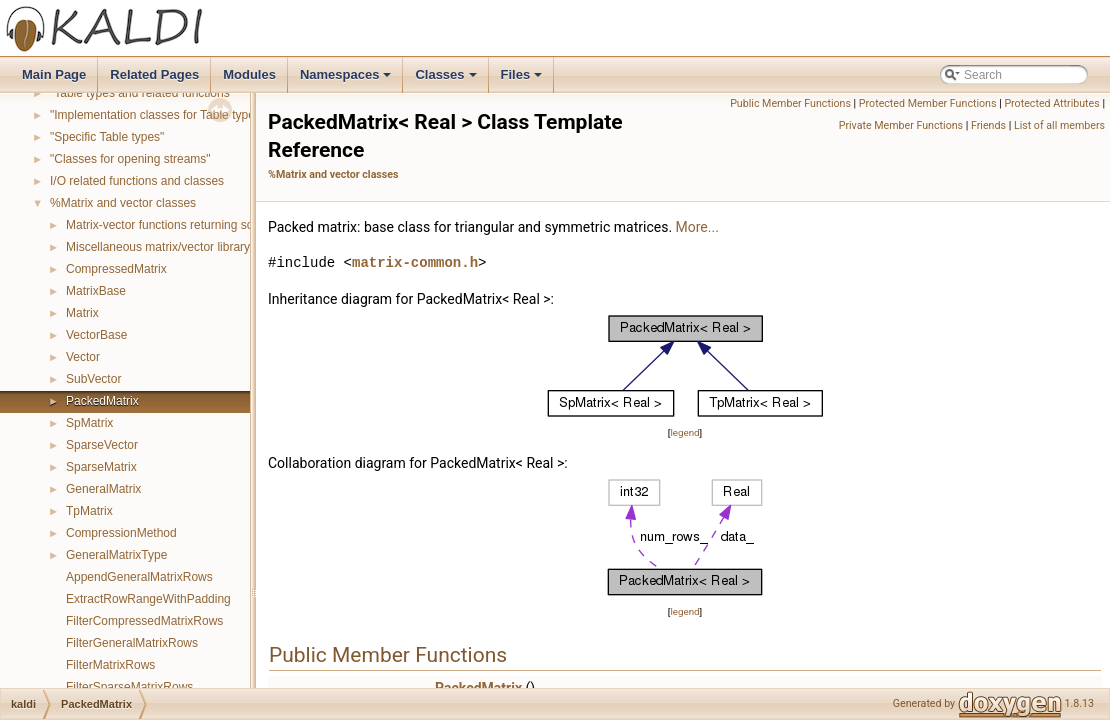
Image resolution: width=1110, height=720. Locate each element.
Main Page (54, 74)
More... (697, 227)
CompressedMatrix (116, 269)
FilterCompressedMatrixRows (144, 621)
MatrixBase (96, 291)
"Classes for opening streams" (130, 159)
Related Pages (154, 74)
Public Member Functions (790, 103)
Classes (447, 80)
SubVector (93, 379)
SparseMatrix (101, 467)
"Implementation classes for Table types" (157, 115)
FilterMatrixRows (110, 665)
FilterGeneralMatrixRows (132, 643)
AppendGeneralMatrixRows (139, 577)
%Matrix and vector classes (123, 203)
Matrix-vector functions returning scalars (172, 225)
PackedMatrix (102, 401)
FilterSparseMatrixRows (129, 687)
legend (684, 432)
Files (523, 80)
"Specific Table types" (107, 137)
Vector (83, 357)
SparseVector (102, 445)
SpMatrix (89, 423)
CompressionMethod (121, 533)
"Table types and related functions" (142, 93)
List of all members (1059, 125)
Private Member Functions (901, 125)
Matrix (82, 313)
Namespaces (347, 80)
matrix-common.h (415, 262)
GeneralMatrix (103, 489)
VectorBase (96, 335)
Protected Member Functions (928, 103)
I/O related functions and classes (137, 181)
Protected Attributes (1051, 103)
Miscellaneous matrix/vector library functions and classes (217, 247)
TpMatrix (89, 511)
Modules (249, 74)
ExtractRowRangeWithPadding (148, 599)
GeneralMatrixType (116, 555)
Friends (988, 125)
